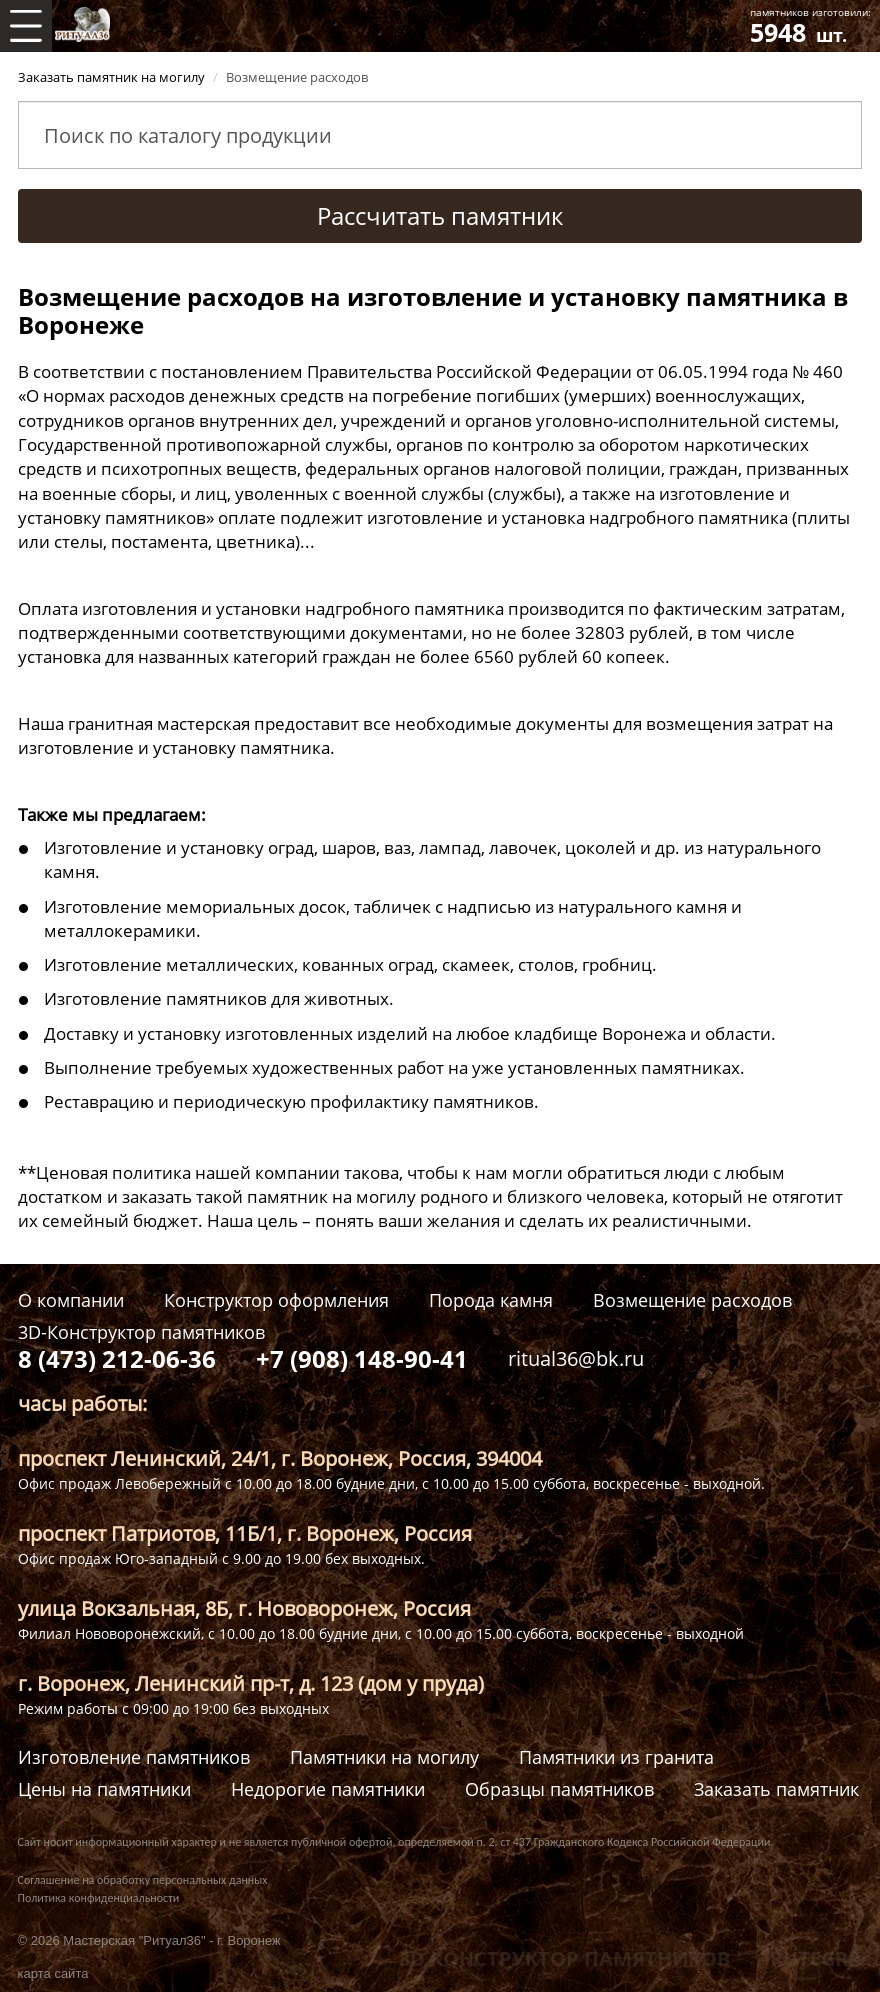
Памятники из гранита (616, 1757)
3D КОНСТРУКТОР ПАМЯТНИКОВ (564, 1958)
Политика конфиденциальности (99, 1898)
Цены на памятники (104, 1789)
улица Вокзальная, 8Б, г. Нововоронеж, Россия (244, 1608)
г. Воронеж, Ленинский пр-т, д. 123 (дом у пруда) (251, 1683)
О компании (71, 1300)
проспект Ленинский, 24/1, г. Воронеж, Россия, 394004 (280, 1458)
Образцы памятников (559, 1789)
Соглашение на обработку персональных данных (143, 1880)
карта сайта (53, 1973)
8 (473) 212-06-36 (117, 1358)
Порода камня (491, 1300)
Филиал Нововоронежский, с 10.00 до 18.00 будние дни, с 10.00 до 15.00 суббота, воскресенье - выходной (381, 1633)
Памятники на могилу (384, 1757)
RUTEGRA (816, 1958)
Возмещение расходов (692, 1300)
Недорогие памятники (328, 1789)
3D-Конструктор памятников (141, 1332)
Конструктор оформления (276, 1300)
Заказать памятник (776, 1789)
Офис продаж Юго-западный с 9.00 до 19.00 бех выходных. (221, 1558)
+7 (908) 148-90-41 (362, 1358)
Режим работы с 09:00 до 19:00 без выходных (173, 1708)
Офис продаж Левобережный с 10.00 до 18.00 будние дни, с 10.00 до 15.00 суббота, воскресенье (349, 1483)
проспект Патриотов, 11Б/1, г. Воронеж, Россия (245, 1533)
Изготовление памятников (134, 1757)
